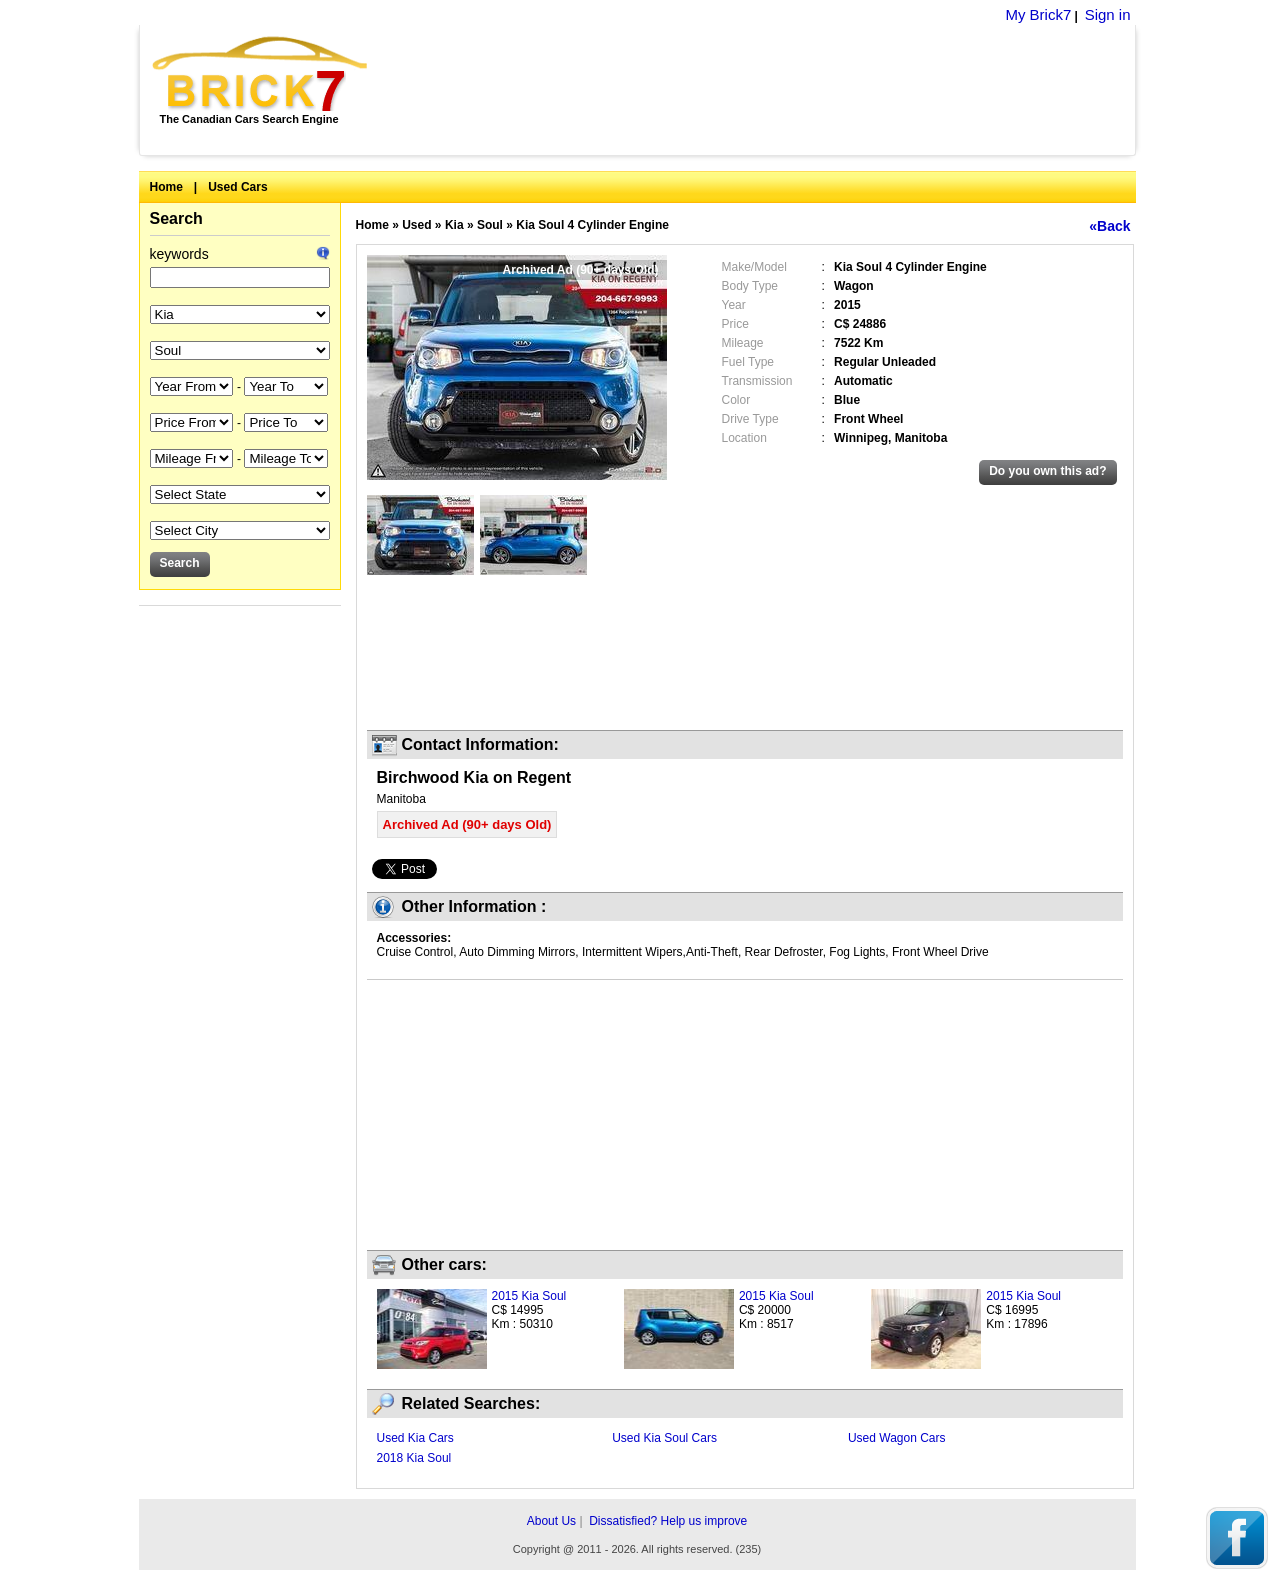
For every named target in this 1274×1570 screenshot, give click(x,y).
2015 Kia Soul (529, 1296)
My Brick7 (1038, 14)
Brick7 (261, 74)
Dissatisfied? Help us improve (668, 1521)
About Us (551, 1521)
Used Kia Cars (415, 1438)
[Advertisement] (762, 90)
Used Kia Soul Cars (664, 1438)
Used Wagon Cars (897, 1438)
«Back (1109, 226)
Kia (454, 225)
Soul (490, 225)
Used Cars (237, 187)
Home (166, 187)
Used (416, 225)
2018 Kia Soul (414, 1458)
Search (176, 218)
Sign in (1108, 14)
